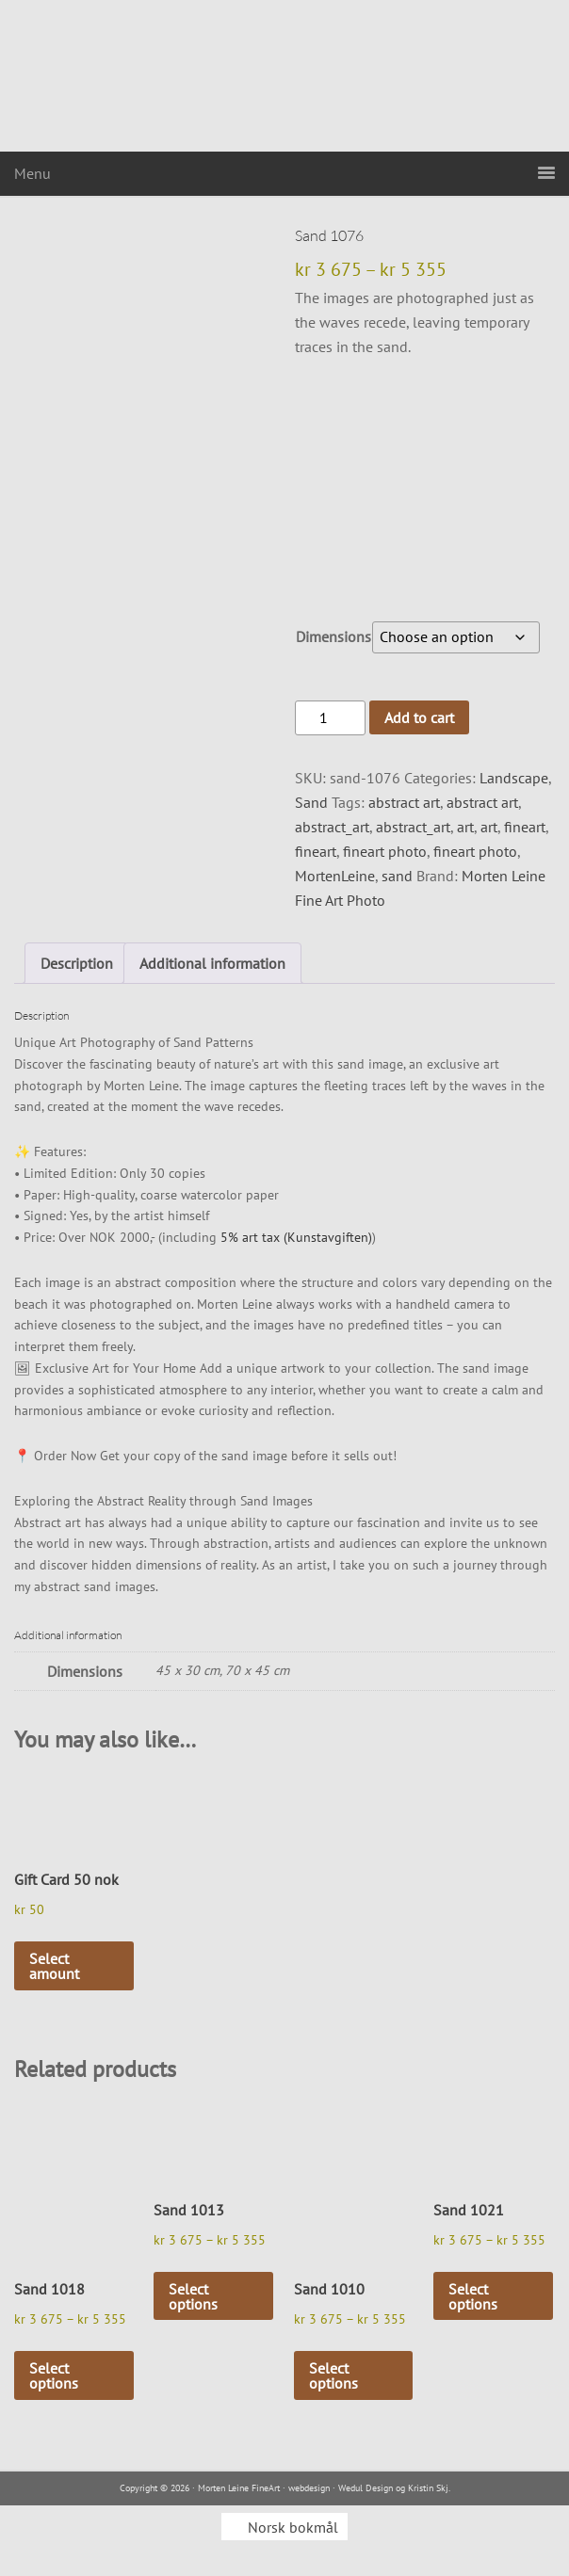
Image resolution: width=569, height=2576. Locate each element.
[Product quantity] (330, 717)
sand (397, 875)
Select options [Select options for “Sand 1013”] (193, 2296)
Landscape (514, 777)
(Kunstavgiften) (328, 1237)
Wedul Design (365, 2488)
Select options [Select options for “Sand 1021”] (472, 2296)
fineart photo (385, 851)
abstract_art (332, 826)
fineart (524, 826)
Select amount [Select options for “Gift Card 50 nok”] (54, 1966)
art (465, 826)
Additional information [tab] (212, 963)
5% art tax (250, 1237)
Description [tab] (77, 963)
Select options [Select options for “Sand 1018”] (53, 2375)
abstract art (404, 802)
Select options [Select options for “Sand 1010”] (333, 2375)
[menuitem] (284, 2526)
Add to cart (419, 717)
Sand (311, 802)
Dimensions (333, 636)
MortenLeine (335, 875)
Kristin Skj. (429, 2488)
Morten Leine (284, 76)
